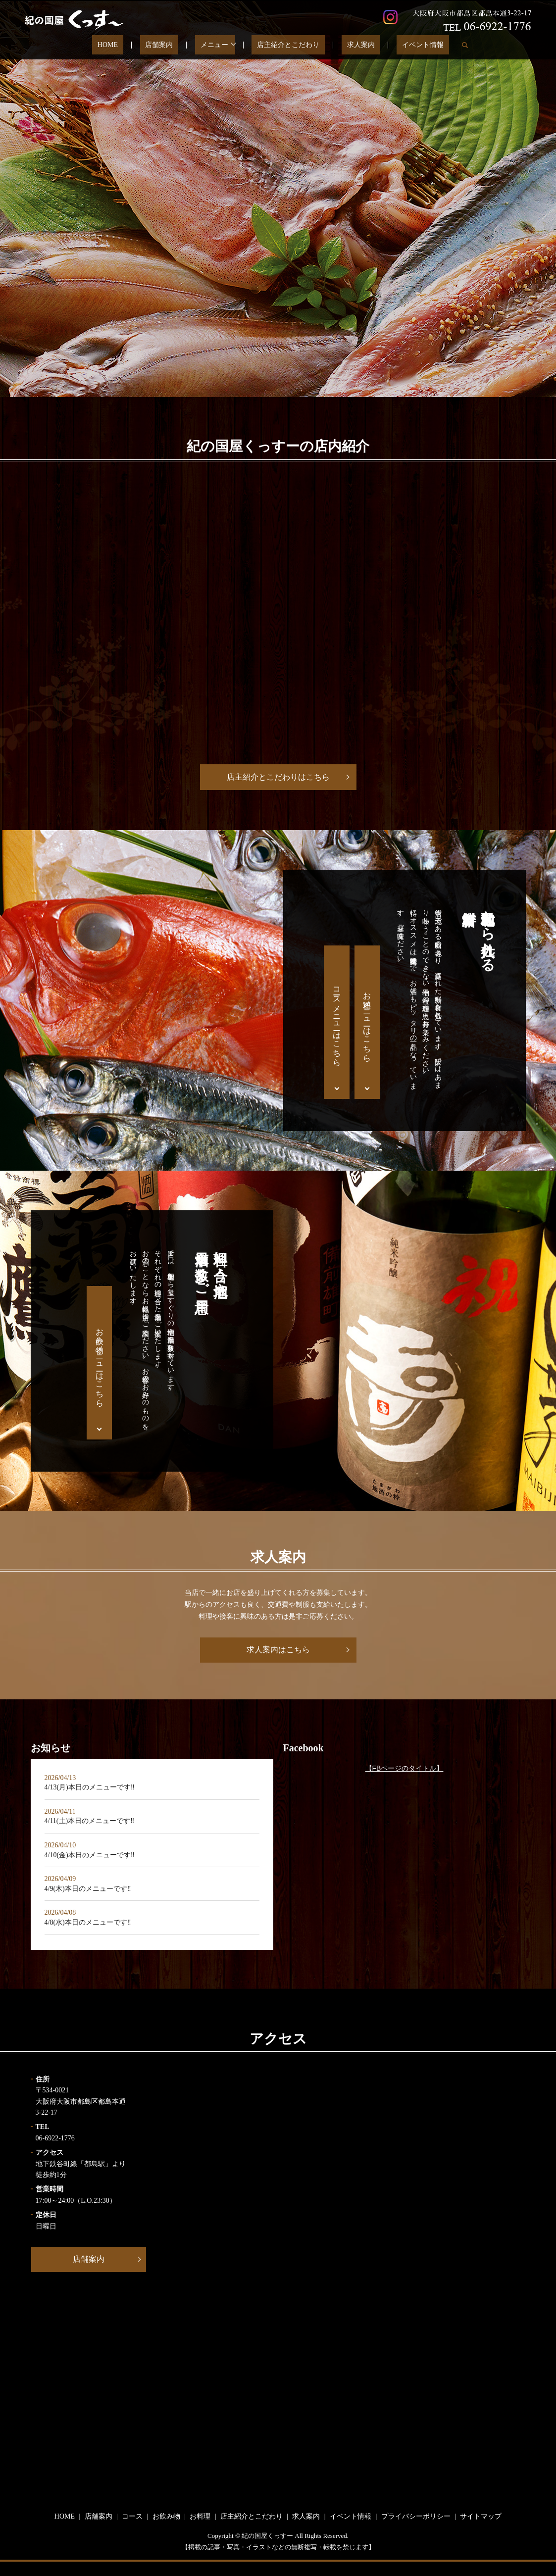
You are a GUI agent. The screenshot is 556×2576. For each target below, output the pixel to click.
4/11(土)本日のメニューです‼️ (90, 1821)
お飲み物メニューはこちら (100, 1363)
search (435, 45)
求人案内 (347, 45)
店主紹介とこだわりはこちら (278, 777)
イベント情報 (398, 45)
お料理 (200, 2516)
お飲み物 (166, 2516)
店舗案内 (173, 45)
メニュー (217, 45)
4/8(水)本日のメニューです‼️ (88, 1922)
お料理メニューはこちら (367, 1022)
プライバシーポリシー (416, 2516)
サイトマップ (481, 2516)
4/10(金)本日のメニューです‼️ (90, 1855)
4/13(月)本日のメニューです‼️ (90, 1787)
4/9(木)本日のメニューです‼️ (88, 1888)
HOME (132, 45)
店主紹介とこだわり (285, 45)
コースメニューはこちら (337, 1022)
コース (132, 2516)
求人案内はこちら (278, 1649)
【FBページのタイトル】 (404, 1768)
